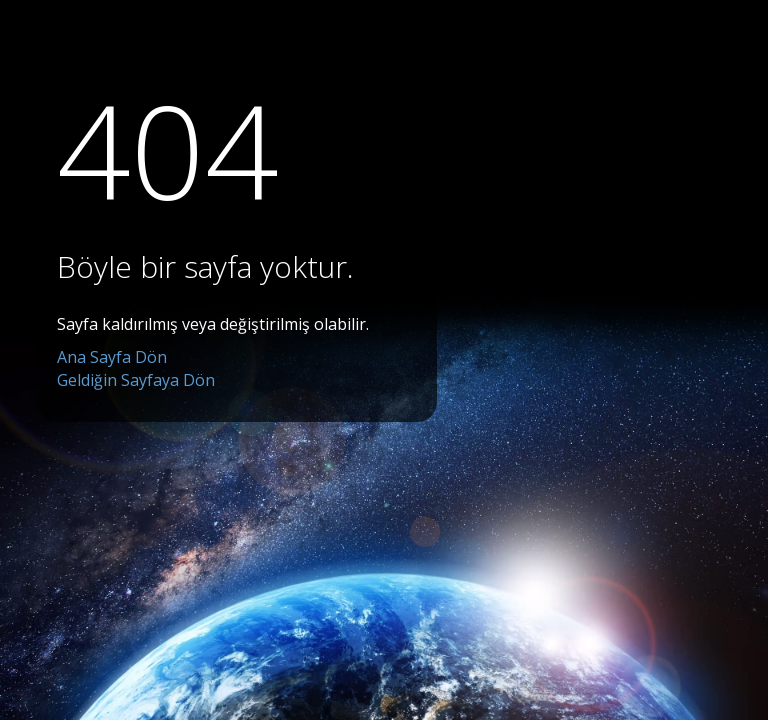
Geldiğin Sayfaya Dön (136, 380)
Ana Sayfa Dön (112, 357)
